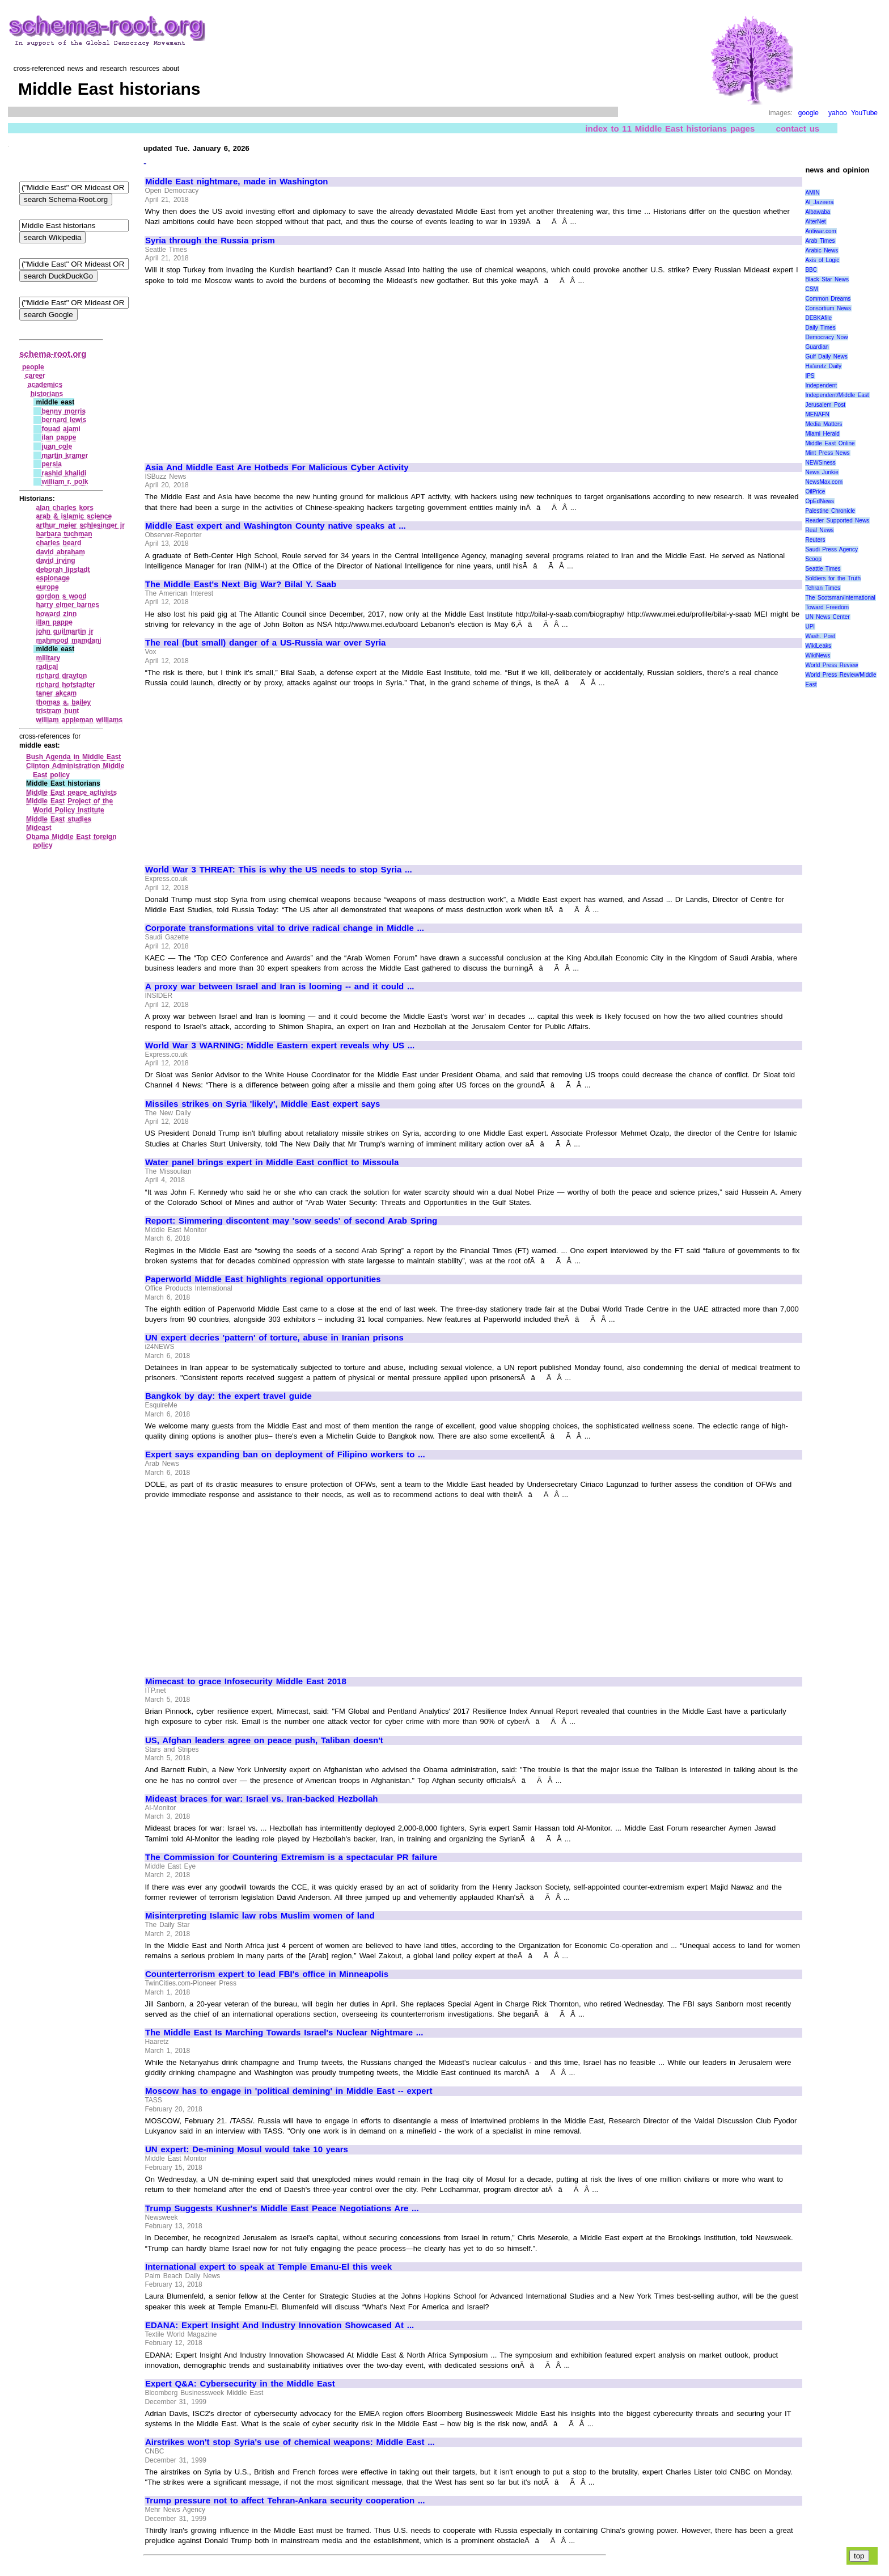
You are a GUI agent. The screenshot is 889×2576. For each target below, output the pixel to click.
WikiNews (817, 655)
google (808, 113)
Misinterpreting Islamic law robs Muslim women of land (260, 1915)
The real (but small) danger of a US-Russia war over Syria (265, 642)
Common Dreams (827, 299)
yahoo (837, 113)
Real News (819, 530)
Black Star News (827, 279)
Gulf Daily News (826, 356)
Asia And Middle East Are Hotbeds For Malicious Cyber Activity (277, 467)
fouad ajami (60, 429)
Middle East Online (829, 443)
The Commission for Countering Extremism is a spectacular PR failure (291, 1857)
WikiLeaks (818, 646)
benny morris (63, 411)
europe (47, 587)
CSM (811, 289)
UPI (810, 626)
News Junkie (821, 472)
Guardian (816, 347)
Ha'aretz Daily (823, 366)
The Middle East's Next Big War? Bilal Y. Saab (240, 584)
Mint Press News (827, 453)
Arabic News (821, 250)
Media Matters (823, 424)
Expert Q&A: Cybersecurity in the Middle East (240, 2383)
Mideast (39, 828)
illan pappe (54, 622)
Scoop (813, 559)
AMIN (812, 192)
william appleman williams (79, 720)
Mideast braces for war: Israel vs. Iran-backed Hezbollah (261, 1798)
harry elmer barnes (67, 605)
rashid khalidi (63, 473)
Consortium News (828, 308)
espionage (53, 578)
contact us (798, 128)
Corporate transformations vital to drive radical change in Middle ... (284, 928)
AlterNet (815, 221)
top (859, 2556)
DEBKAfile (818, 318)
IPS (809, 376)
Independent (821, 385)
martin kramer (64, 455)
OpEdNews (819, 501)
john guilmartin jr (65, 631)
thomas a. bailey (63, 702)
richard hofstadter (65, 685)
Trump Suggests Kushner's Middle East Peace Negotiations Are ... (282, 2208)
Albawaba (817, 212)
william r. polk (64, 482)
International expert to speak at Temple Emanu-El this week (268, 2266)
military (48, 658)
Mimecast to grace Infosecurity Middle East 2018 (245, 1681)
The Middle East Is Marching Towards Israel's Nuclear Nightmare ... (284, 2032)
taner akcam (56, 693)
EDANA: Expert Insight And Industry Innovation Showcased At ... (279, 2325)
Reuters (815, 540)
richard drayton (61, 676)
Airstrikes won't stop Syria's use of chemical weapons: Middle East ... (290, 2442)
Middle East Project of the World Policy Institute (69, 805)
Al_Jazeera (819, 202)
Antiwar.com (820, 231)
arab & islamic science (74, 516)
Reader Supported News (837, 520)
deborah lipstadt (63, 570)
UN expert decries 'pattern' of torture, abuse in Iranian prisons (274, 1337)
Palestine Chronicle (830, 511)
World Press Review (831, 665)
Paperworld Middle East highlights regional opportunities (263, 1279)
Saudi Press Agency (831, 549)
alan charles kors (65, 508)
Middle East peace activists (71, 792)
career (35, 376)
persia (51, 464)
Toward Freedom (827, 607)
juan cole (56, 446)
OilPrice (815, 491)
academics (45, 385)
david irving (55, 560)
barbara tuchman (64, 534)
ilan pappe (58, 437)
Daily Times (820, 327)
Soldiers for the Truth (833, 578)
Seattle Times (822, 569)
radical (47, 667)
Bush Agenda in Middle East (73, 757)
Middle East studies (58, 819)
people (33, 367)
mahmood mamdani (68, 640)
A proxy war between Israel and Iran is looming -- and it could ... (279, 986)
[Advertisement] (240, 368)
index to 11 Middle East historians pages (670, 128)
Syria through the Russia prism (210, 240)
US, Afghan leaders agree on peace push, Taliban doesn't (264, 1740)
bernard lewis (63, 420)
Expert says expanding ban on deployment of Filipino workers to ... (285, 1454)
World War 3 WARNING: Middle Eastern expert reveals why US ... (279, 1045)
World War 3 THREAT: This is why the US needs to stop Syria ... (278, 869)
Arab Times (820, 241)
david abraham (60, 552)
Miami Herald (822, 434)
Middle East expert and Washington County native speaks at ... (275, 525)
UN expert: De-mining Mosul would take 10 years (246, 2149)
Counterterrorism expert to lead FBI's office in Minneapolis (266, 1974)
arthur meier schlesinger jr (80, 525)
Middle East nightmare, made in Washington (236, 181)
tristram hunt (57, 711)
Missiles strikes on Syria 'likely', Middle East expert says (262, 1103)
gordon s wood (61, 596)
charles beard (59, 543)
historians (47, 394)
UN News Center (827, 617)
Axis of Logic (822, 260)
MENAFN (817, 414)
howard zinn (56, 614)
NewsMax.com (824, 482)
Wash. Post (820, 636)
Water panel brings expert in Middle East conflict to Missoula (272, 1162)
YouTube (864, 113)
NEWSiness (820, 462)
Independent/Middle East (837, 395)
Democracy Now (826, 337)
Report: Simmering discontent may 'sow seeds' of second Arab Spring (291, 1220)
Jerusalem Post (825, 405)
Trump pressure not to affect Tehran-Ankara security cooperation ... (285, 2500)
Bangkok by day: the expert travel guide (228, 1396)
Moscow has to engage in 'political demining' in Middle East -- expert (288, 2091)
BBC (811, 270)
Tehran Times (822, 588)
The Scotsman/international (840, 598)
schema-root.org (52, 354)
